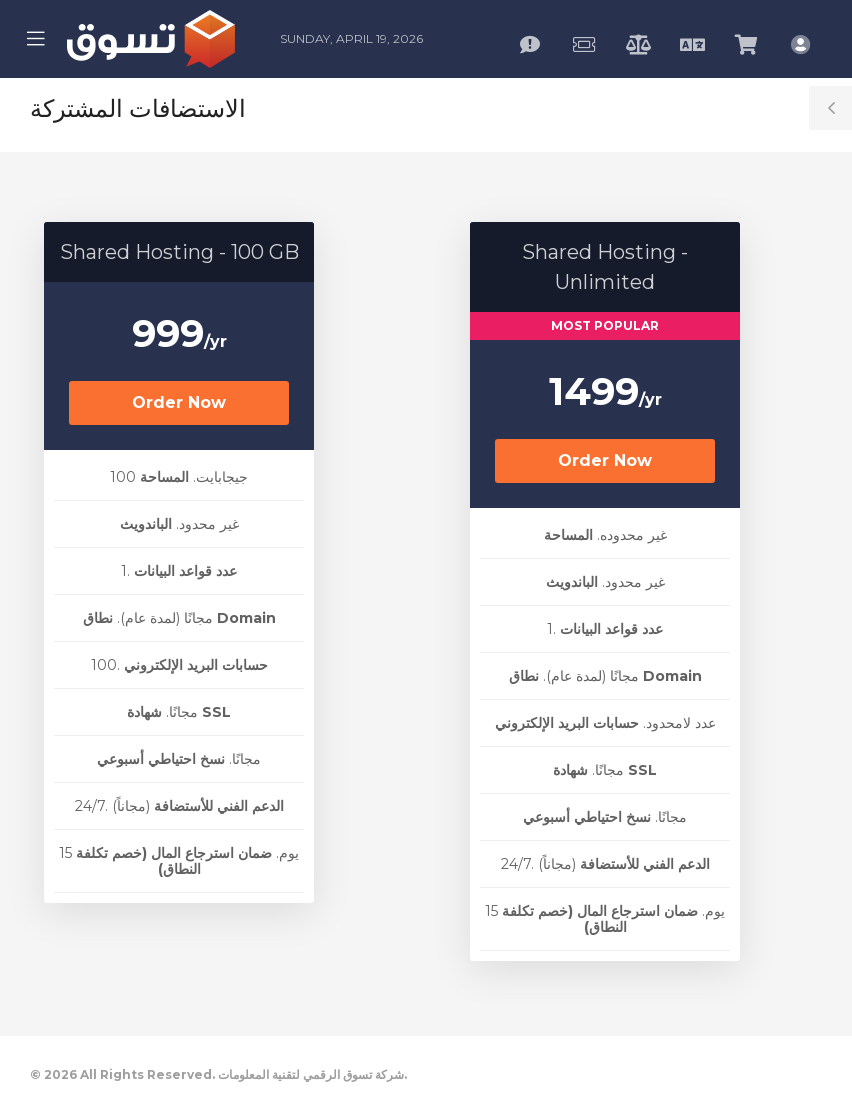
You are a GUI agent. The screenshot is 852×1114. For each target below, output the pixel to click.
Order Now (179, 402)
